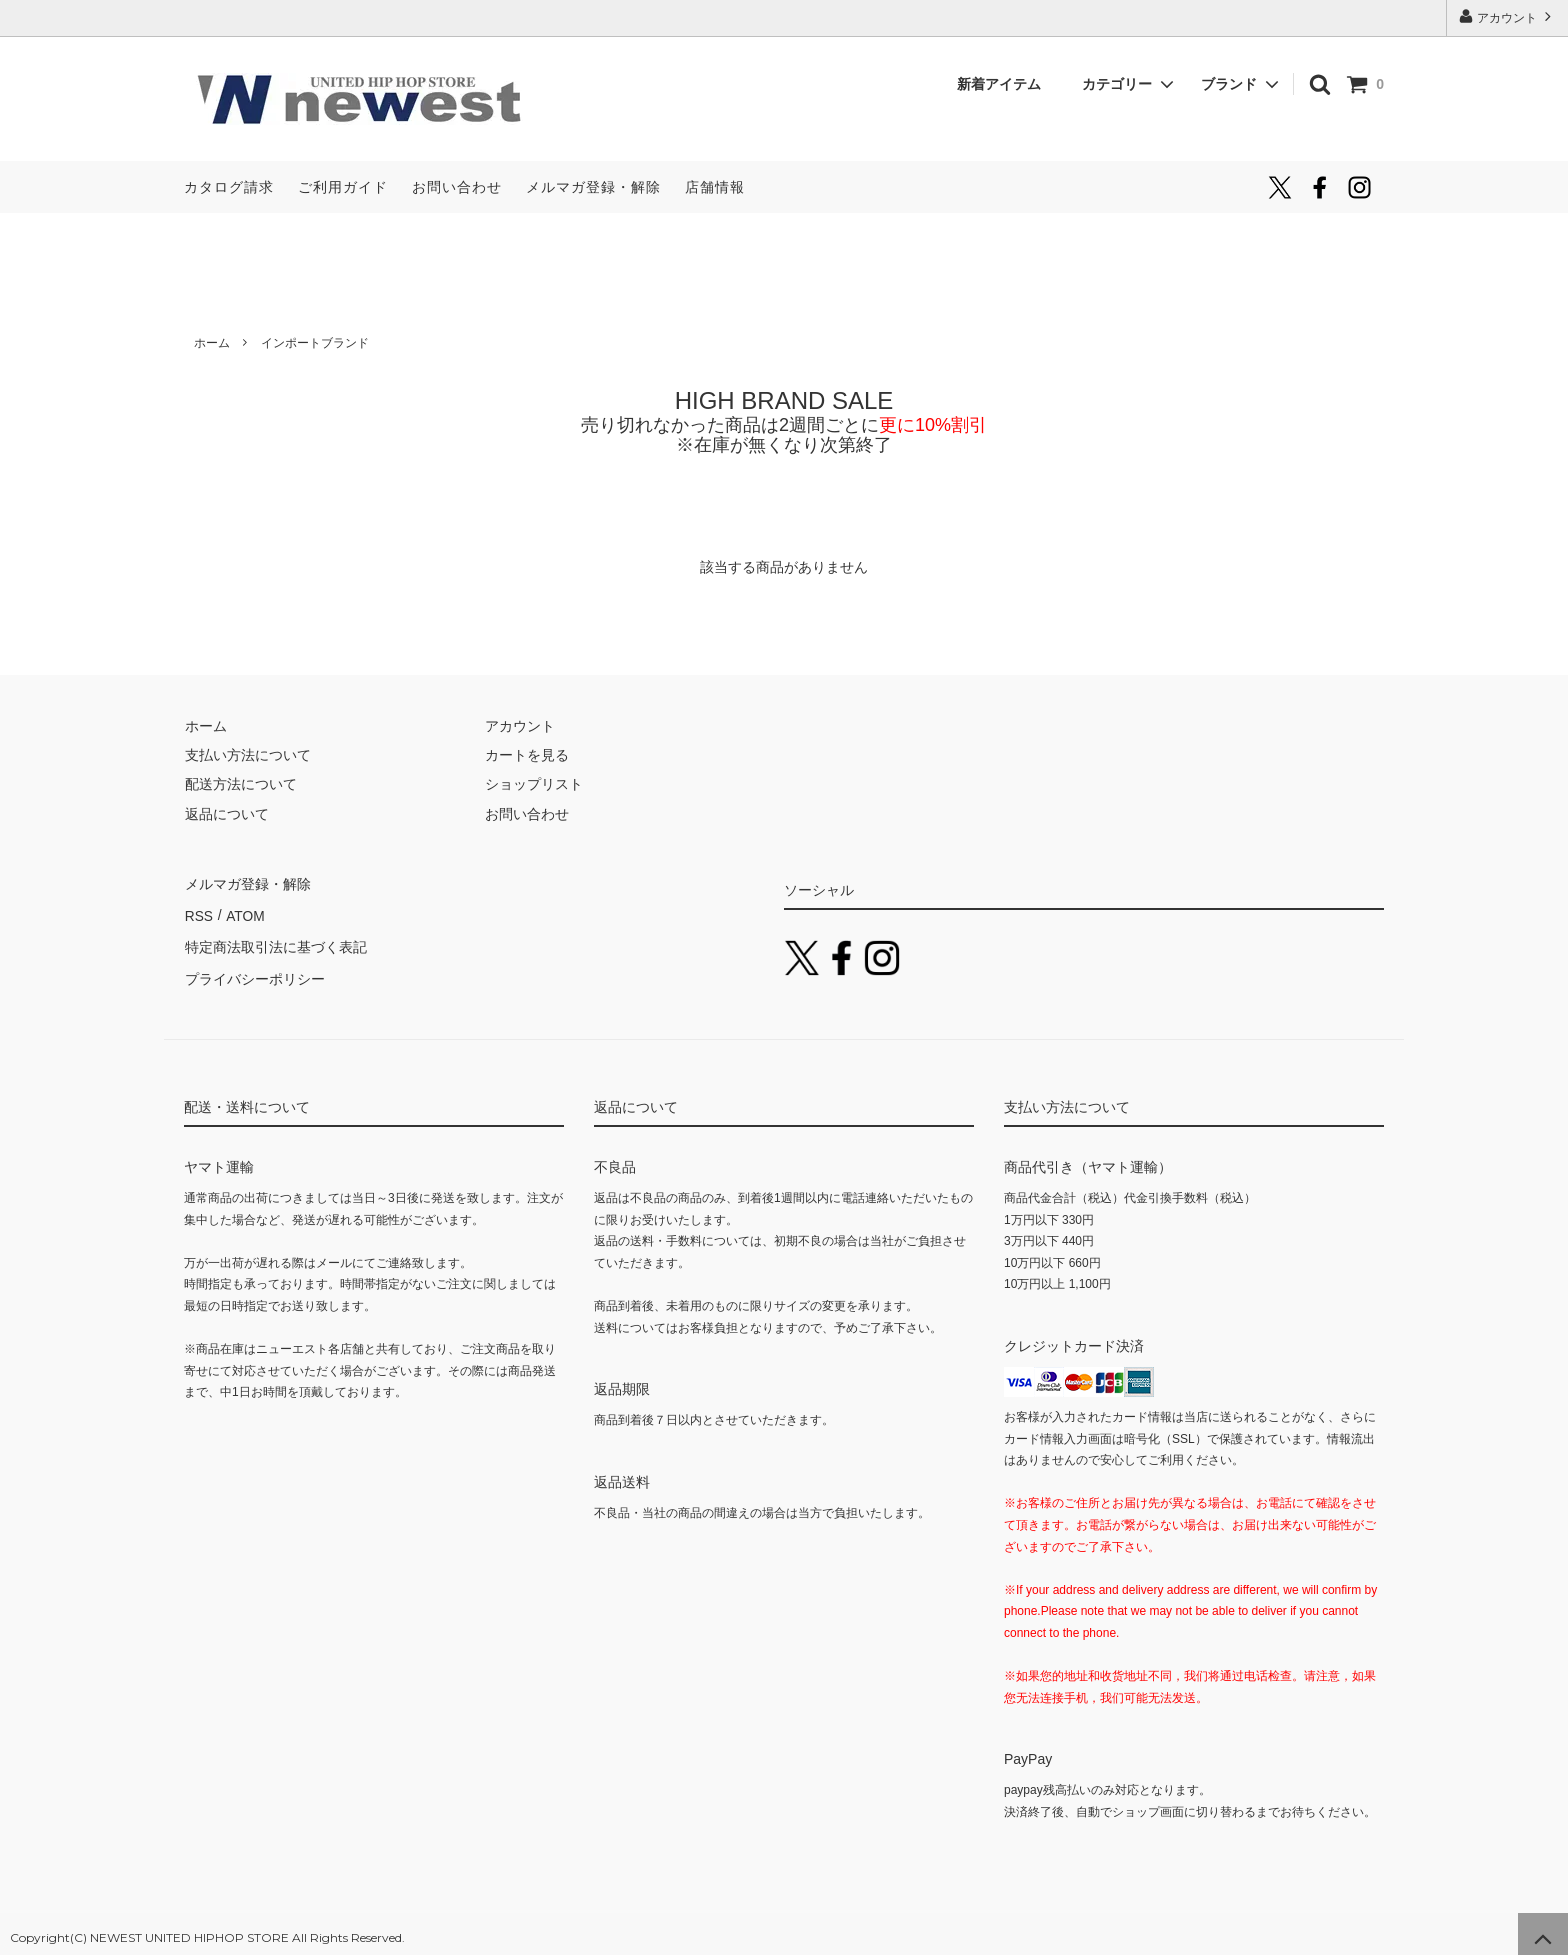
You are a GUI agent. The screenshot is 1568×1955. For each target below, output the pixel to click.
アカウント (1507, 16)
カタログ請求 (229, 187)
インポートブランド (315, 343)
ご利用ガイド (343, 187)
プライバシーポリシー (254, 971)
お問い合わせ (457, 187)
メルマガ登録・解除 (593, 187)
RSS (198, 912)
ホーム (212, 343)
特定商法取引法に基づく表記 (275, 941)
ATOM (243, 912)
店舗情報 (715, 187)
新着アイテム (1006, 84)
